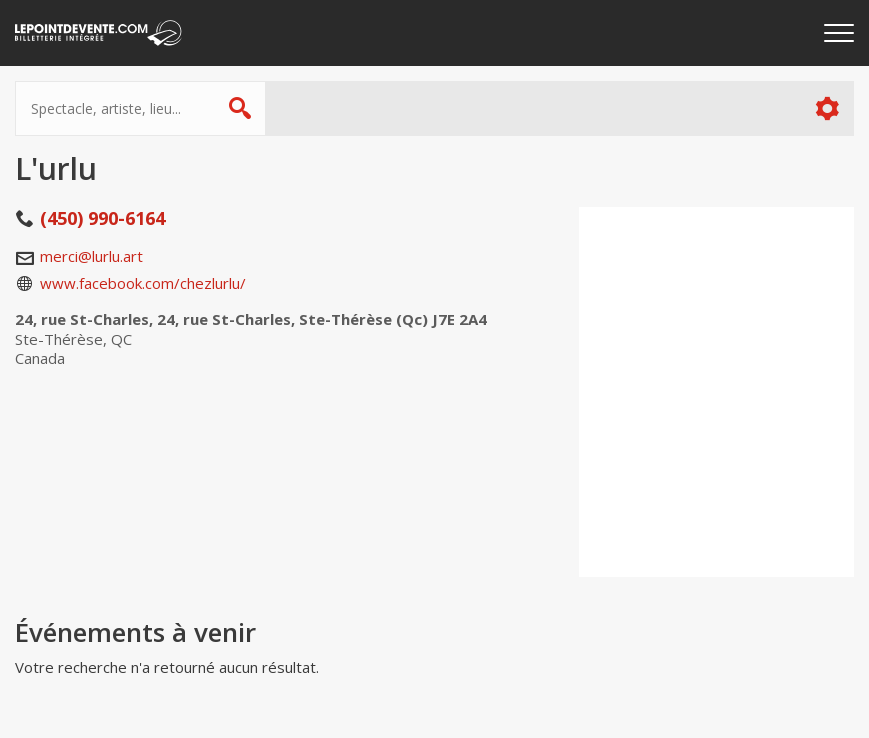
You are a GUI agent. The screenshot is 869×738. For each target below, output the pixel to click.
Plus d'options (826, 108)
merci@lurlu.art (91, 256)
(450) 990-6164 (102, 218)
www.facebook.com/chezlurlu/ (143, 283)
